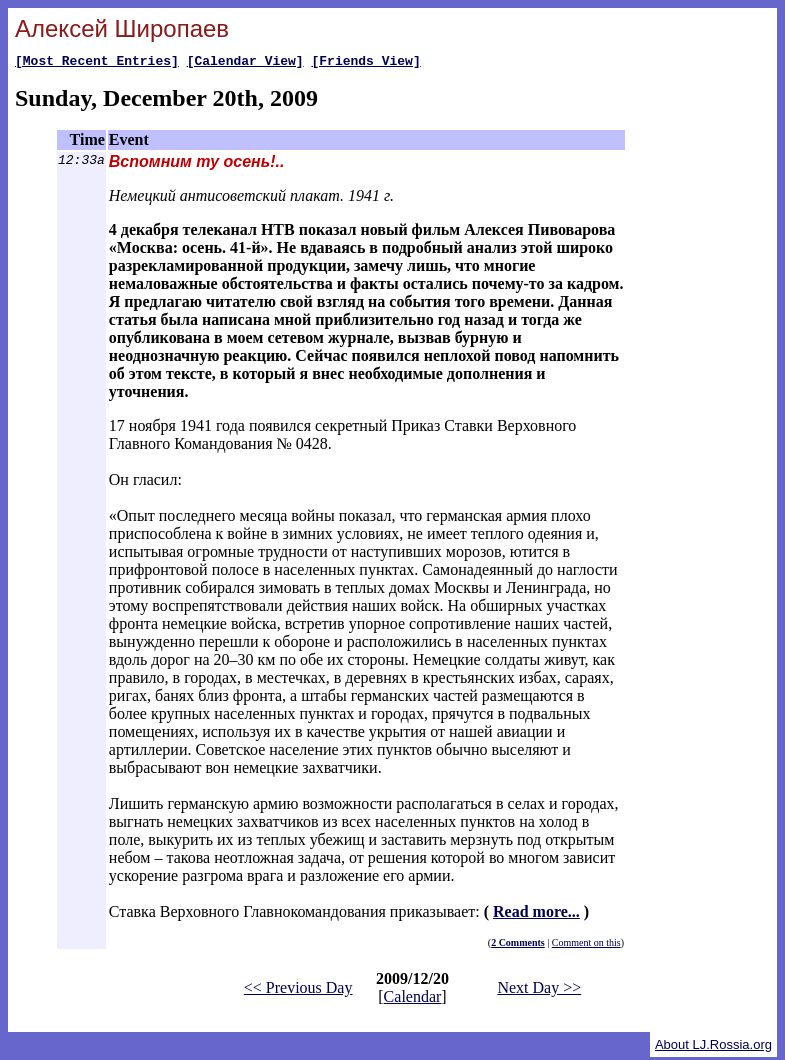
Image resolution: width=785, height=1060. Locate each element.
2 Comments (518, 945)
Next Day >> (539, 990)
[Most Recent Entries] (97, 63)
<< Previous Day (298, 990)
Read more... (536, 914)
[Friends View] (365, 63)
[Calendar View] (245, 63)
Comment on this (586, 945)
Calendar (413, 999)
